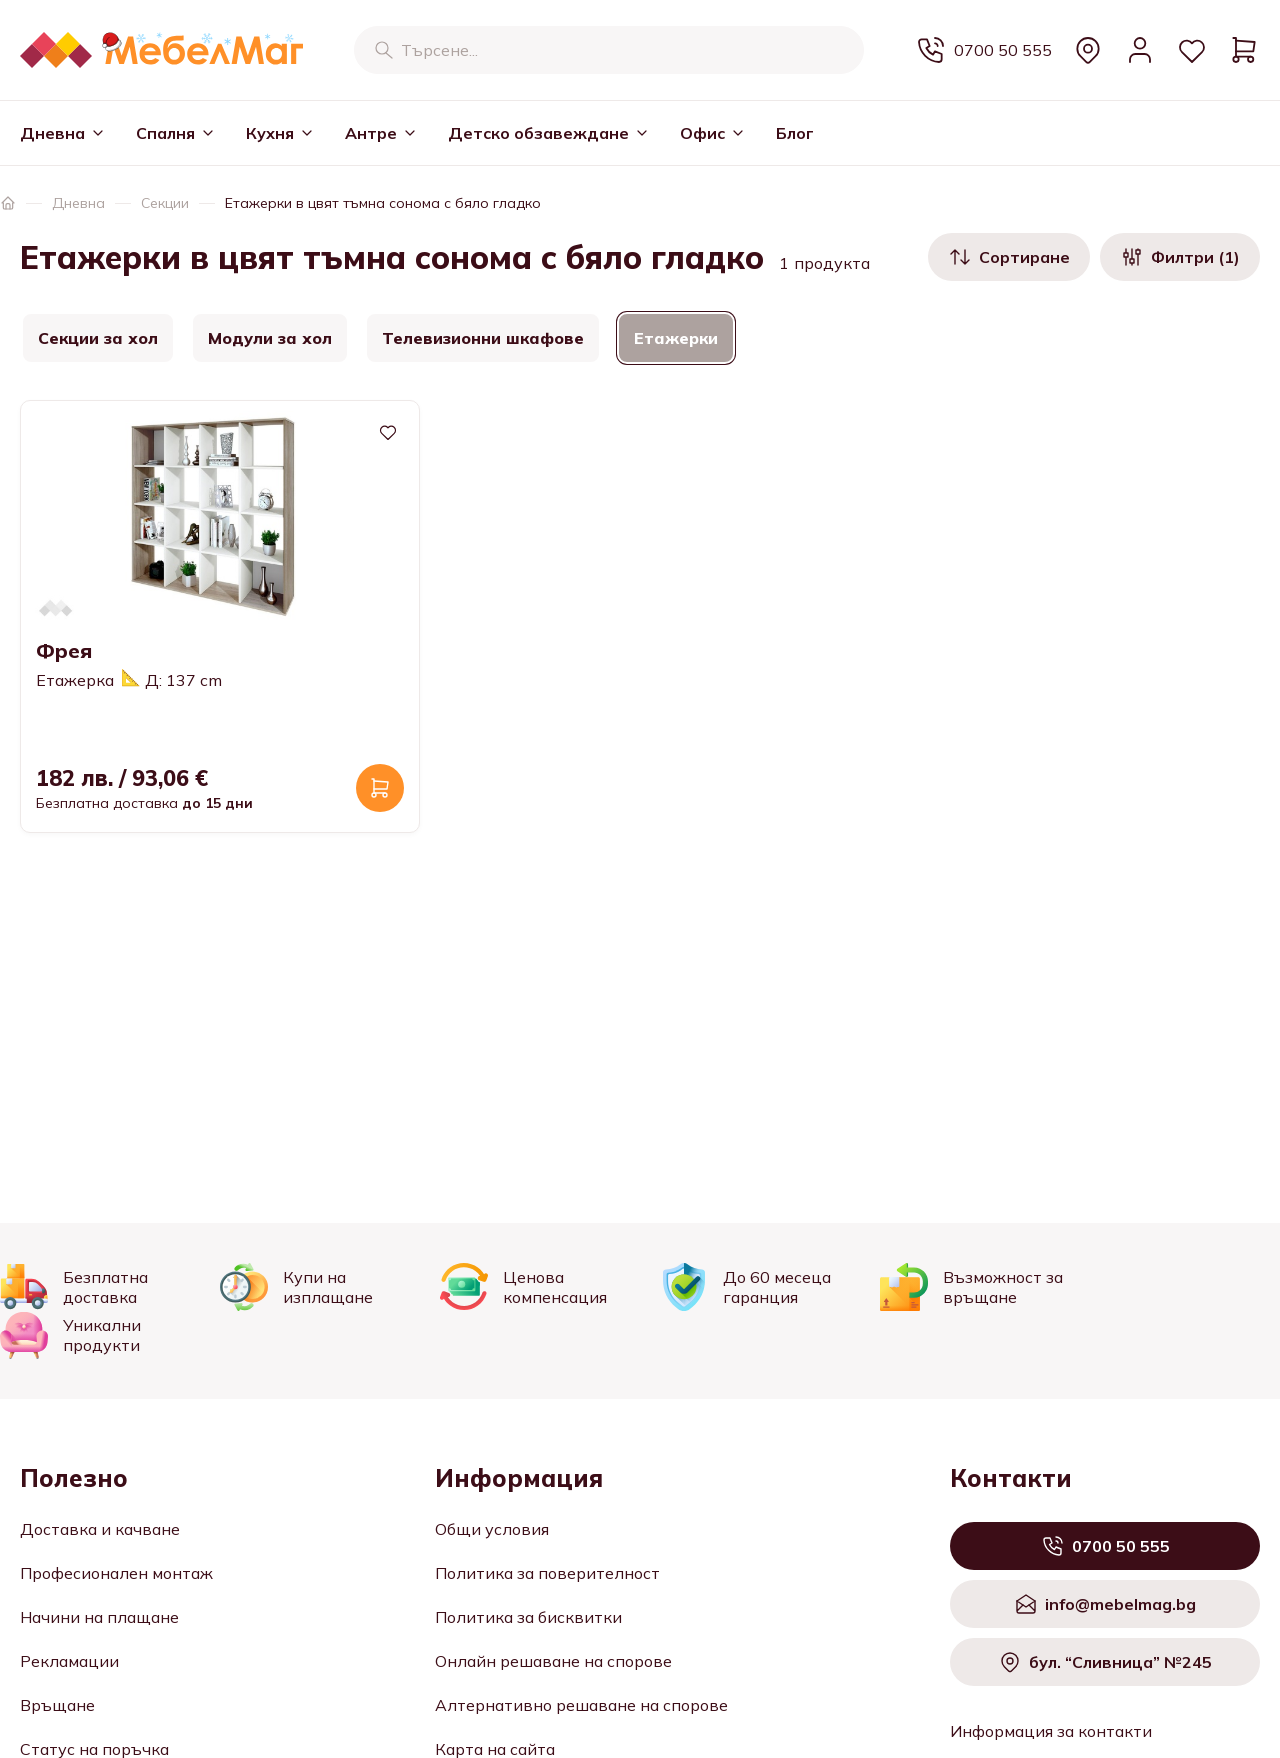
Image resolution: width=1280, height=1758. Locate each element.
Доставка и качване (100, 1529)
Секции (165, 203)
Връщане (57, 1705)
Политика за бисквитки (528, 1617)
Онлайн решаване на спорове (553, 1661)
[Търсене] (384, 50)
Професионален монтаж (116, 1573)
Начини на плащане (99, 1617)
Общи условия (492, 1529)
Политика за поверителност (547, 1573)
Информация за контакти (1051, 1731)
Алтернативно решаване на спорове (581, 1705)
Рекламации (69, 1661)
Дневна (78, 203)
